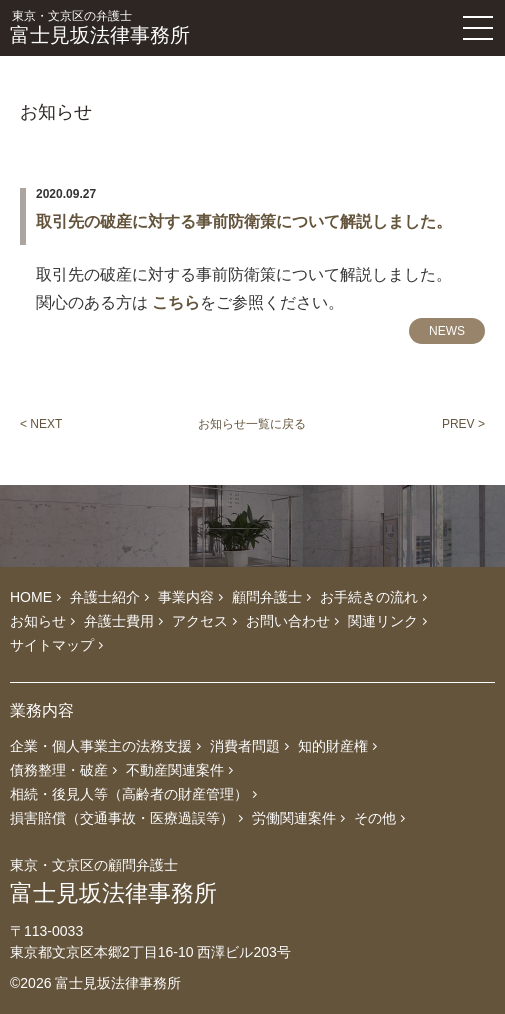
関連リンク (383, 621)
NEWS (447, 331)
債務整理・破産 (59, 770)
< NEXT (41, 424)
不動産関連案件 (175, 770)
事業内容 (186, 597)
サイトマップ (52, 645)
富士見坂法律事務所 (187, 28)
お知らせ (38, 621)
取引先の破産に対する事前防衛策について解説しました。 (244, 222)
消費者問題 (245, 746)
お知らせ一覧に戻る (252, 424)
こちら (176, 302)
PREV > (463, 424)
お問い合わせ (288, 621)
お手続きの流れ (369, 597)
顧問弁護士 (267, 597)
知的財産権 (333, 746)
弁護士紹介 (105, 597)
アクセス (200, 621)
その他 (375, 818)
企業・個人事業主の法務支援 (101, 746)
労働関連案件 (294, 818)
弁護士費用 (119, 621)
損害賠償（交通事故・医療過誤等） (122, 818)
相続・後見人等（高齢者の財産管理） (129, 794)
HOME (31, 597)
